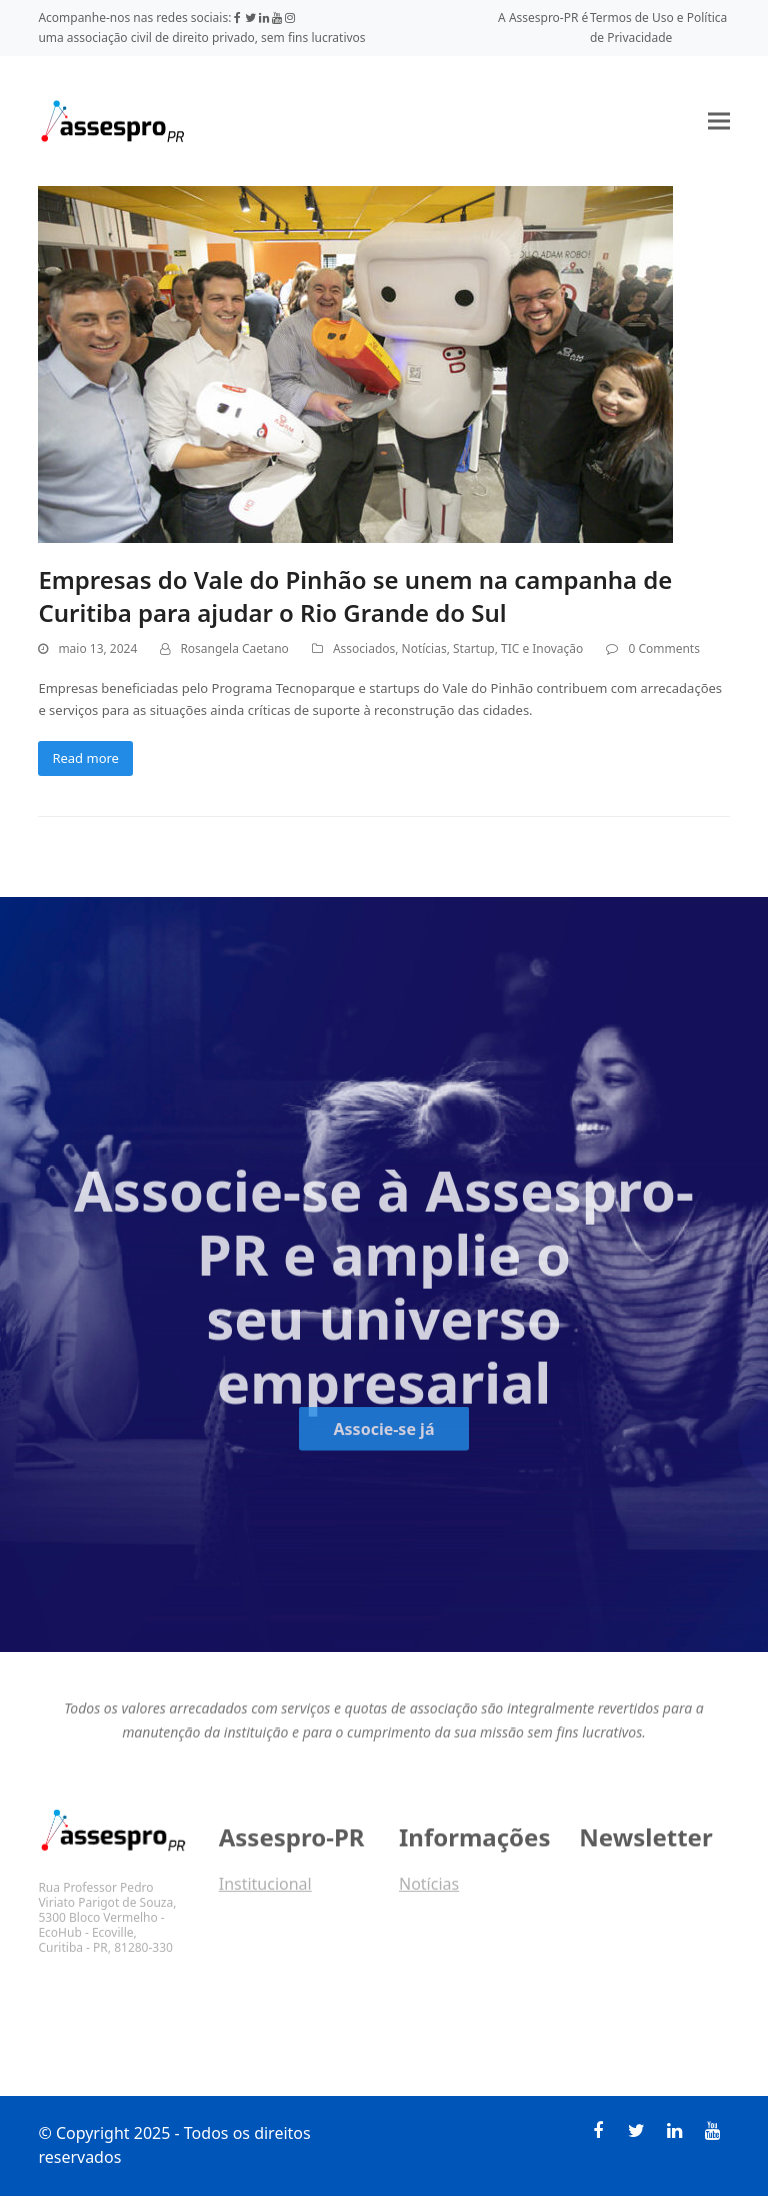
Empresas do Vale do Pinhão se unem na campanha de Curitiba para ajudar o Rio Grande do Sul (355, 596)
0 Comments (663, 648)
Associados (364, 648)
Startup (474, 648)
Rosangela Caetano (234, 648)
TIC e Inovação (542, 648)
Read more (85, 758)
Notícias (424, 648)
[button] (719, 120)
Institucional (265, 1891)
